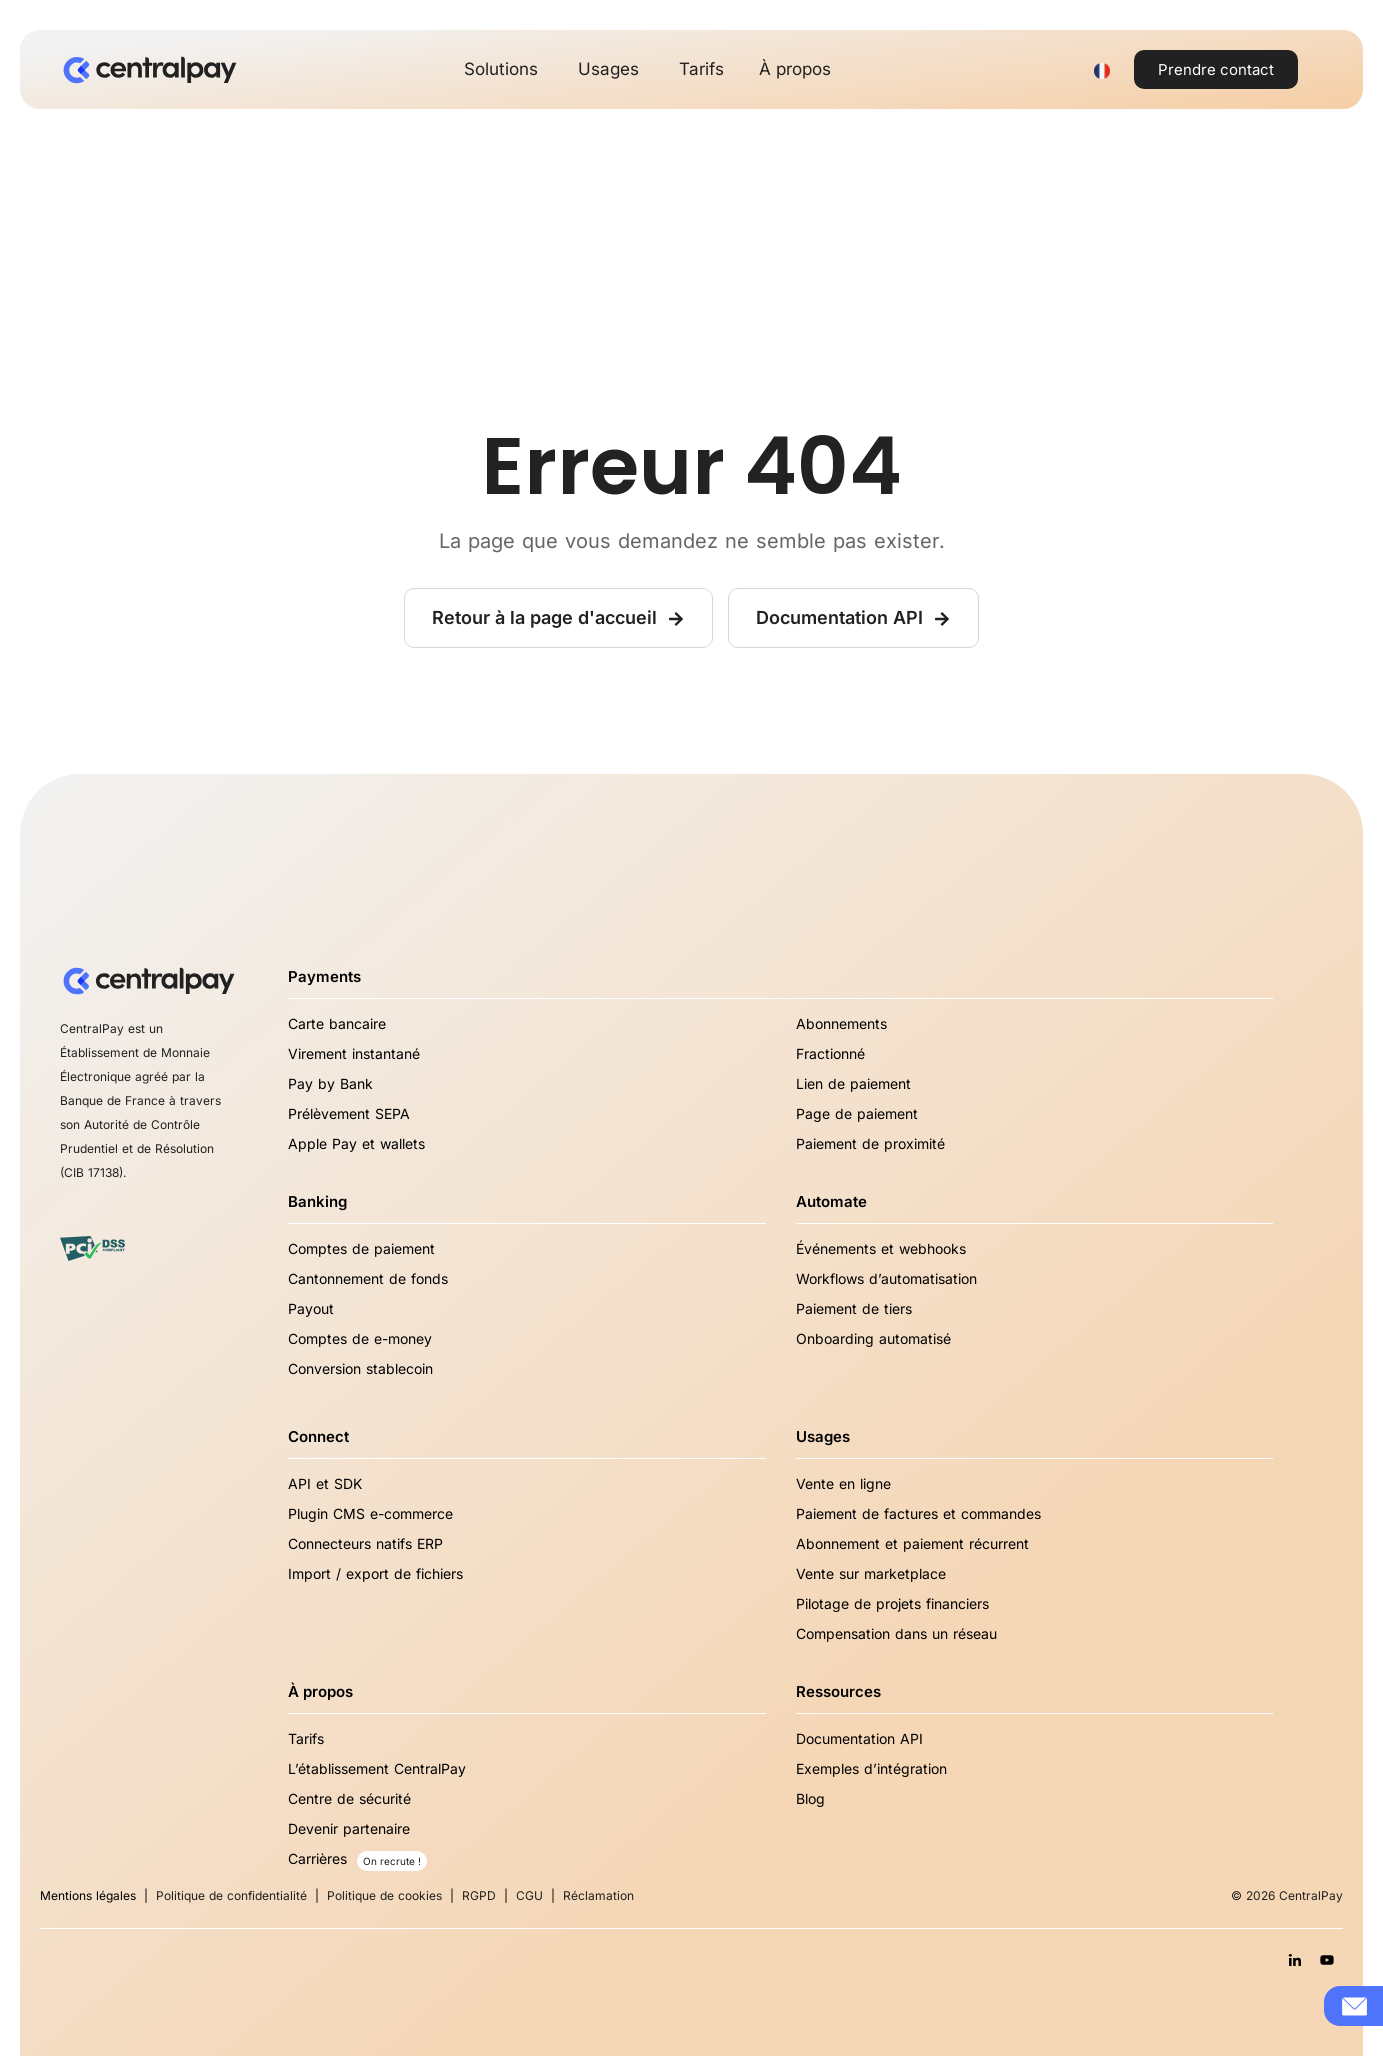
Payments (324, 976)
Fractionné (830, 1053)
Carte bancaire (337, 1023)
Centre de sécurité (349, 1798)
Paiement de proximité (870, 1143)
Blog (810, 1798)
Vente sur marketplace (871, 1573)
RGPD (479, 1895)
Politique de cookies (384, 1895)
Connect (318, 1436)
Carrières (317, 1858)
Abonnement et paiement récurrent (912, 1543)
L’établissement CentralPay (377, 1768)
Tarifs (306, 1738)
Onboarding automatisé (873, 1338)
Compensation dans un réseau (896, 1633)
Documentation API (859, 1738)
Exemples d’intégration (871, 1768)
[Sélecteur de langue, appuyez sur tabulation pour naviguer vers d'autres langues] (1102, 70)
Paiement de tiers (854, 1308)
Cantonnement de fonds (368, 1278)
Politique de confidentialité (231, 1895)
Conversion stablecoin (360, 1368)
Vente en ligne (843, 1483)
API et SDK (325, 1483)
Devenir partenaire (349, 1828)
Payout (311, 1308)
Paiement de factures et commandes (918, 1513)
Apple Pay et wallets (356, 1143)
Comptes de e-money (360, 1338)
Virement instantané (354, 1053)
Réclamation (598, 1895)
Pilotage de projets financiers (892, 1603)
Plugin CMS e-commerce (370, 1513)
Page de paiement (857, 1113)
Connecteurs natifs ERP (365, 1543)
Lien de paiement (853, 1083)
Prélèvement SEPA (349, 1113)
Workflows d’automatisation (886, 1278)
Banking (317, 1201)
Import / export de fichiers (375, 1573)
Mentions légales (88, 1895)
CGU (529, 1895)
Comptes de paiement (361, 1248)
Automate (831, 1201)
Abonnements (841, 1023)
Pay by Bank (330, 1083)
